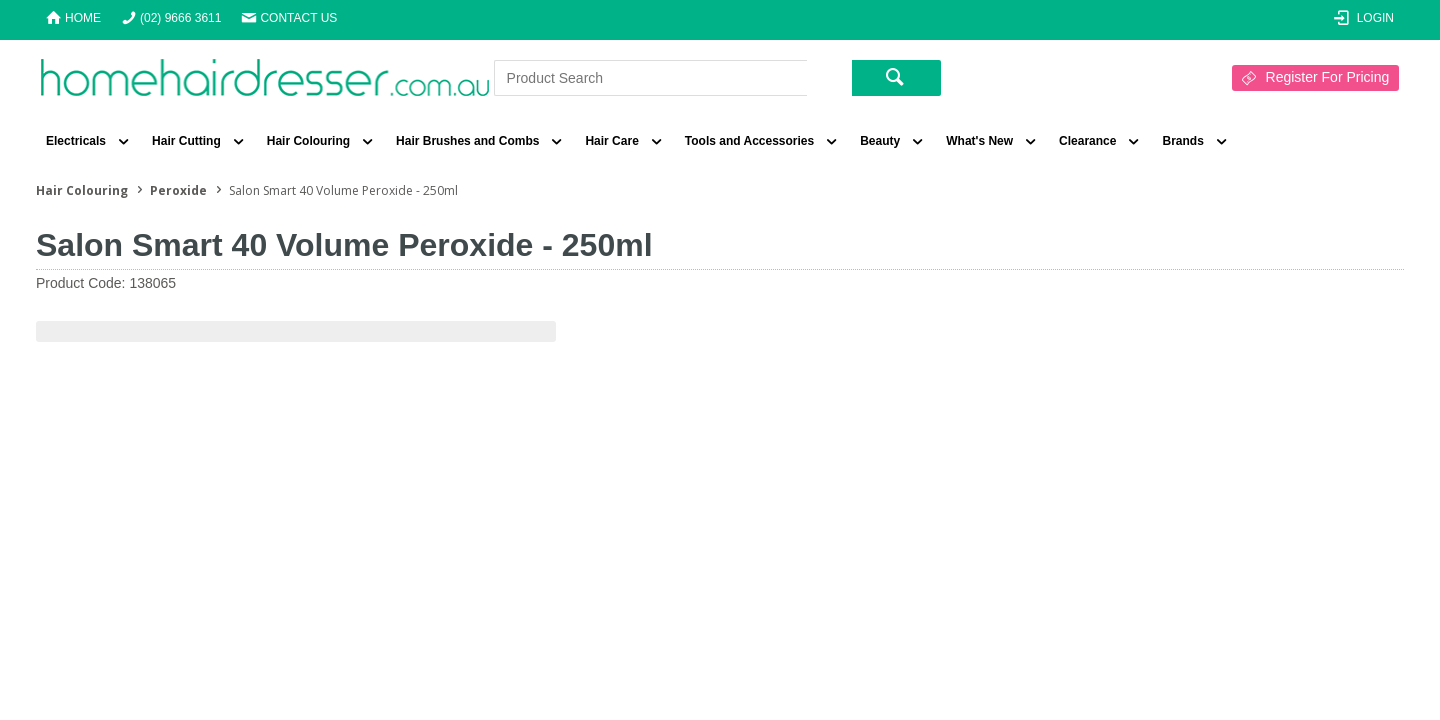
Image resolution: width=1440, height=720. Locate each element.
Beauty (880, 141)
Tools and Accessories (749, 141)
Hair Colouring (308, 141)
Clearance (1087, 141)
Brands (1182, 141)
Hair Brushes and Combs (467, 141)
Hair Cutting (186, 141)
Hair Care (611, 141)
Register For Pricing (1328, 77)
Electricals (76, 141)
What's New (979, 141)
